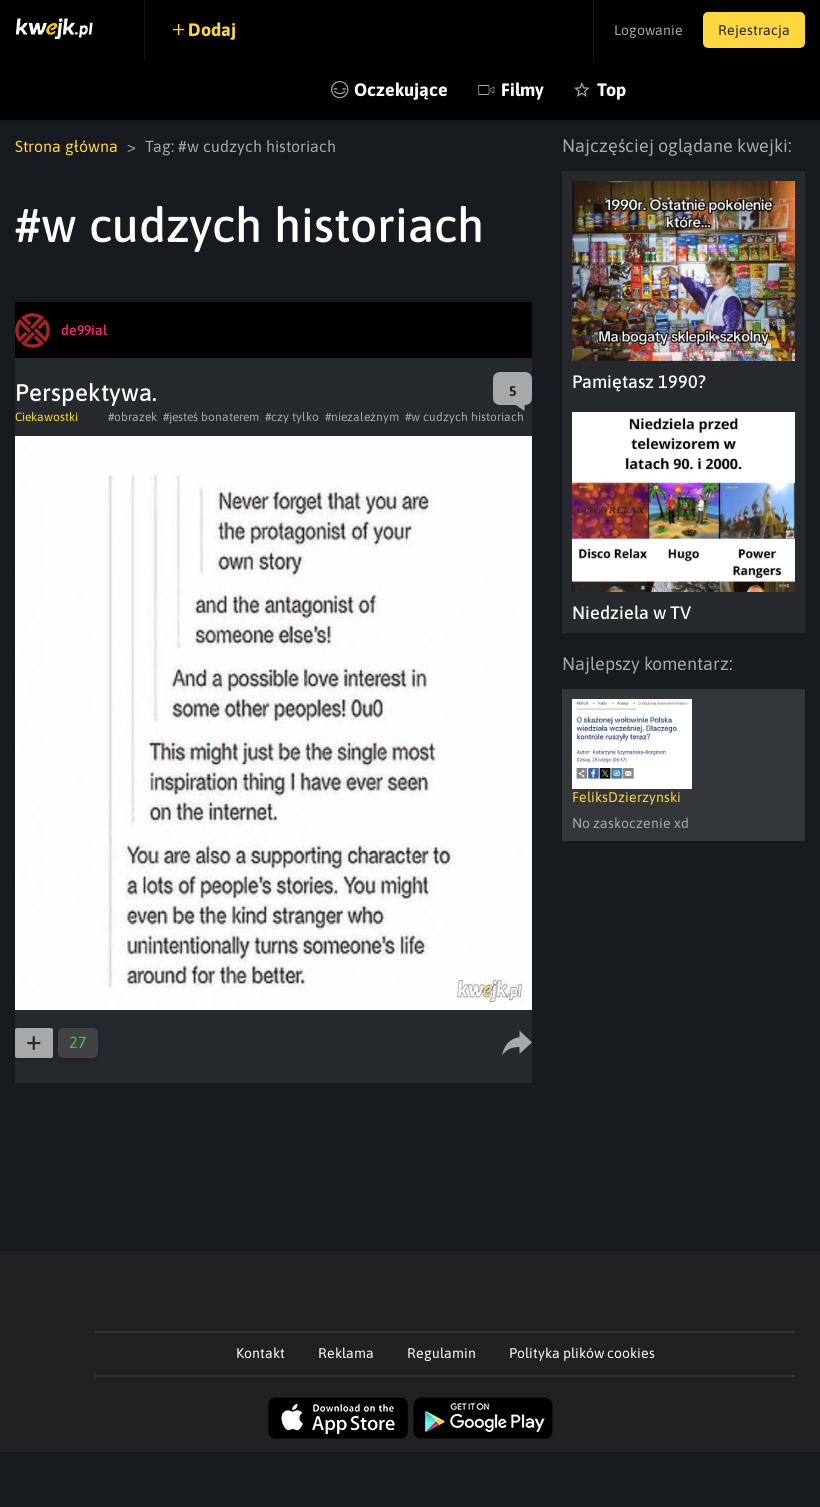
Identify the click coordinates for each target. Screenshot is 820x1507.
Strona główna (66, 146)
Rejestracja (754, 30)
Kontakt (260, 1353)
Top (611, 89)
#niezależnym (362, 417)
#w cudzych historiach (464, 417)
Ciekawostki (46, 417)
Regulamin (441, 1353)
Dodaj (212, 29)
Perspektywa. (86, 392)
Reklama (346, 1353)
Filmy (522, 89)
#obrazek (132, 417)
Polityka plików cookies (582, 1353)
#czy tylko (292, 417)
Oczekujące (401, 89)
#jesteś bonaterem (211, 417)
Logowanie (648, 30)
